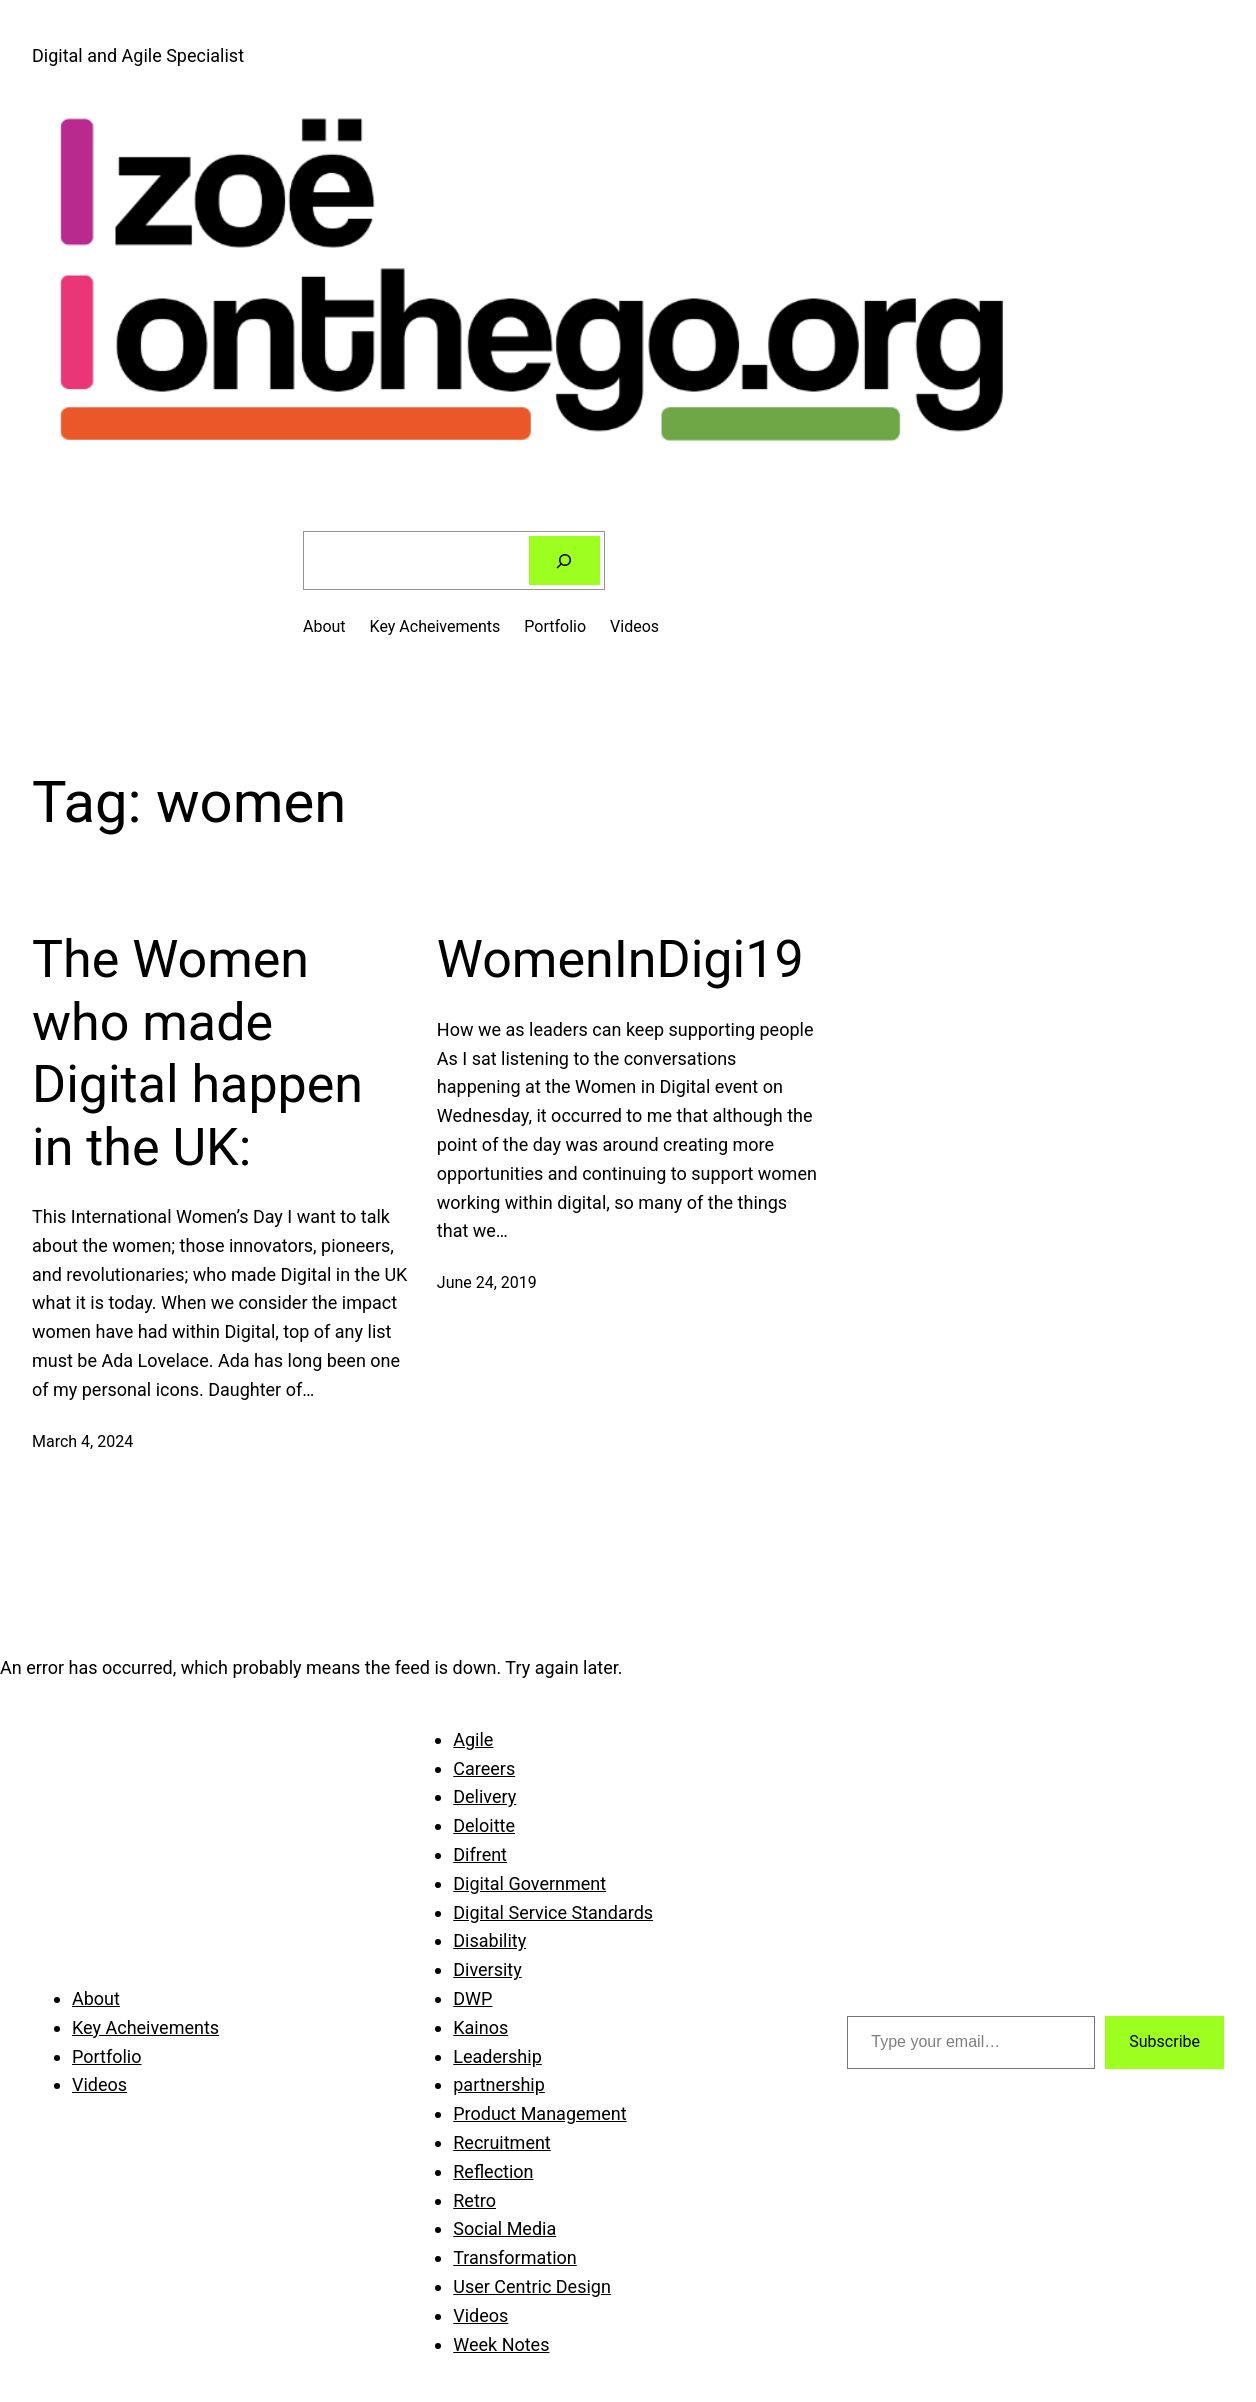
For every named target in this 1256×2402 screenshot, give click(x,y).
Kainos (480, 2027)
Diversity (487, 1969)
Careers (484, 1768)
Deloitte (484, 1825)
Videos (634, 626)
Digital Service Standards (553, 1912)
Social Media (504, 2228)
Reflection (493, 2171)
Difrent (480, 1854)
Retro (474, 2200)
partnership (499, 2084)
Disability (489, 1940)
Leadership (497, 2056)
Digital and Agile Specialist (138, 55)
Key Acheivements (435, 626)
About (324, 626)
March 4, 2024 (82, 1441)
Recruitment (502, 2142)
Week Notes (501, 2344)
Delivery (484, 1796)
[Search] (564, 560)
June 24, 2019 (487, 1282)
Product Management (539, 2113)
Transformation (515, 2257)
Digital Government (529, 1883)
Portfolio (555, 626)
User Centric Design (532, 2286)
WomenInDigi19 (620, 959)
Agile (473, 1739)
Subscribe (1164, 2041)
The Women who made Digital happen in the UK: (197, 1053)
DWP (472, 1998)
